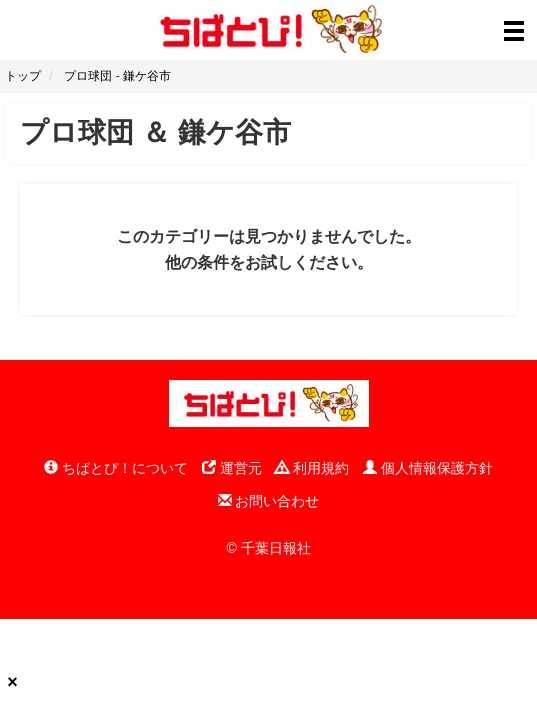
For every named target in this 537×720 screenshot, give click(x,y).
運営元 (232, 468)
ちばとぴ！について (116, 468)
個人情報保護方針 (428, 468)
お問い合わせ (269, 501)
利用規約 (312, 468)
